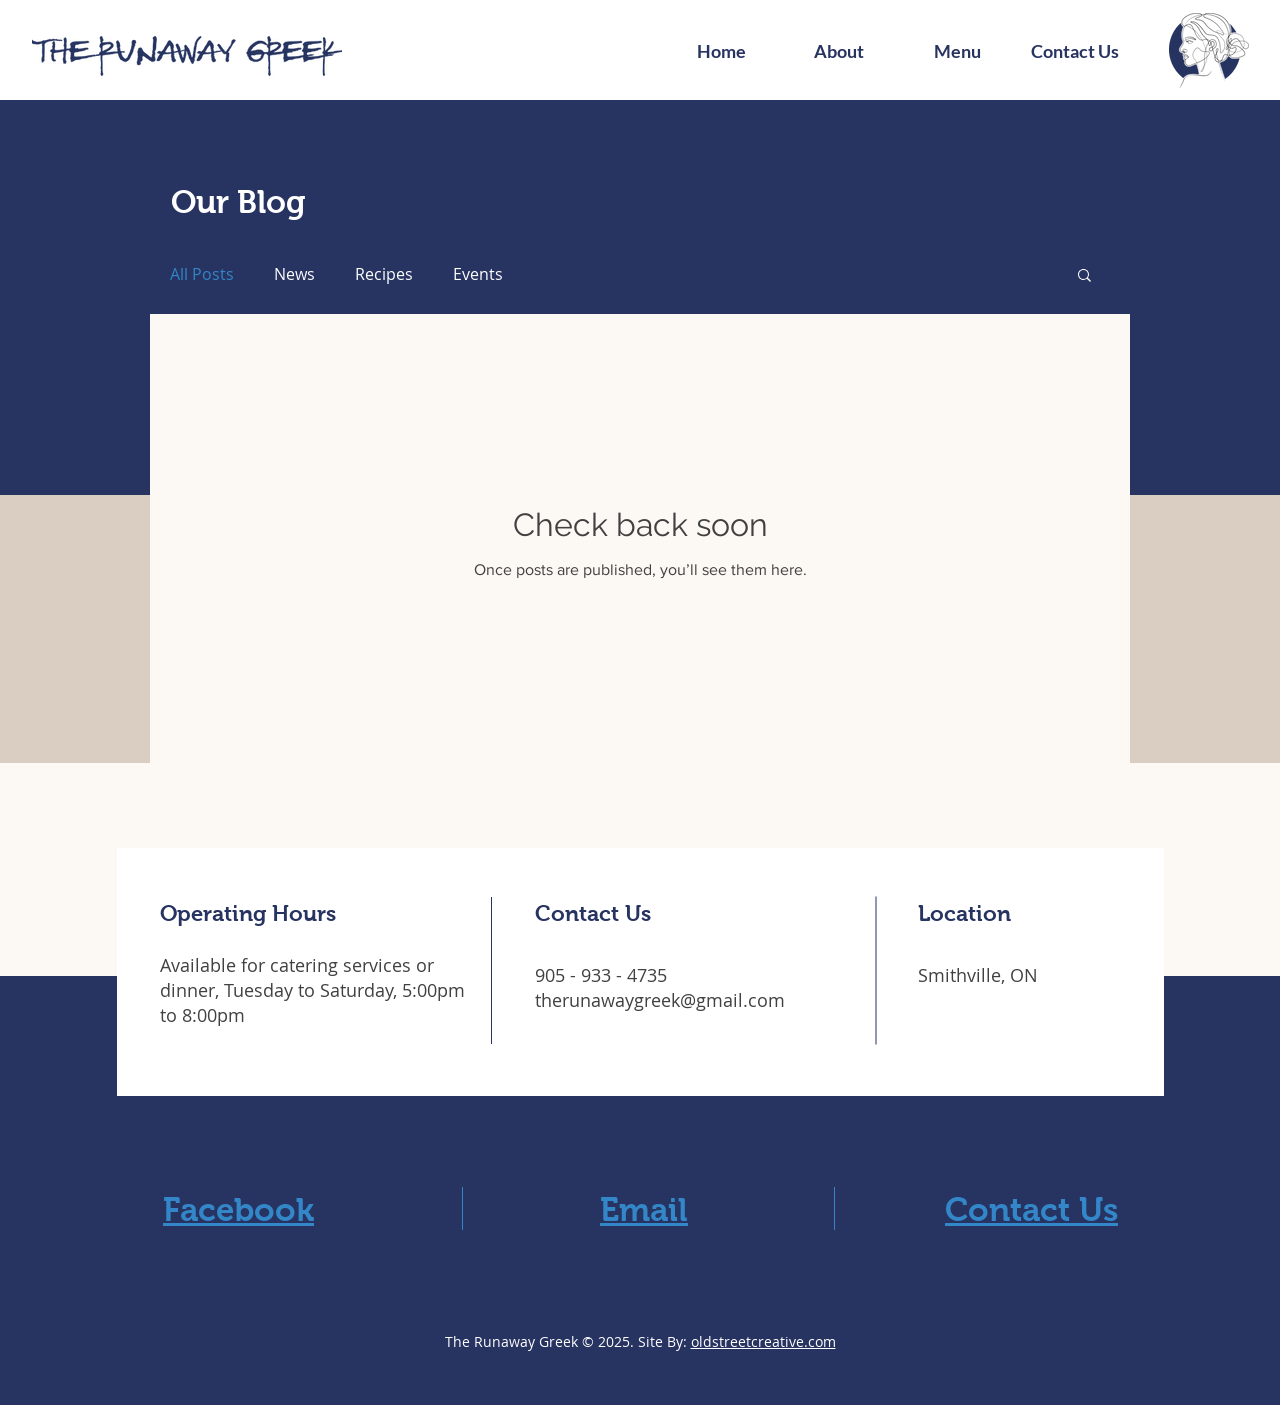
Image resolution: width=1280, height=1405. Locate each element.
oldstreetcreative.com (763, 1341)
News (294, 274)
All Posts (202, 274)
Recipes (384, 274)
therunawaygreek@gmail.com (660, 1000)
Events (478, 274)
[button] (1084, 276)
